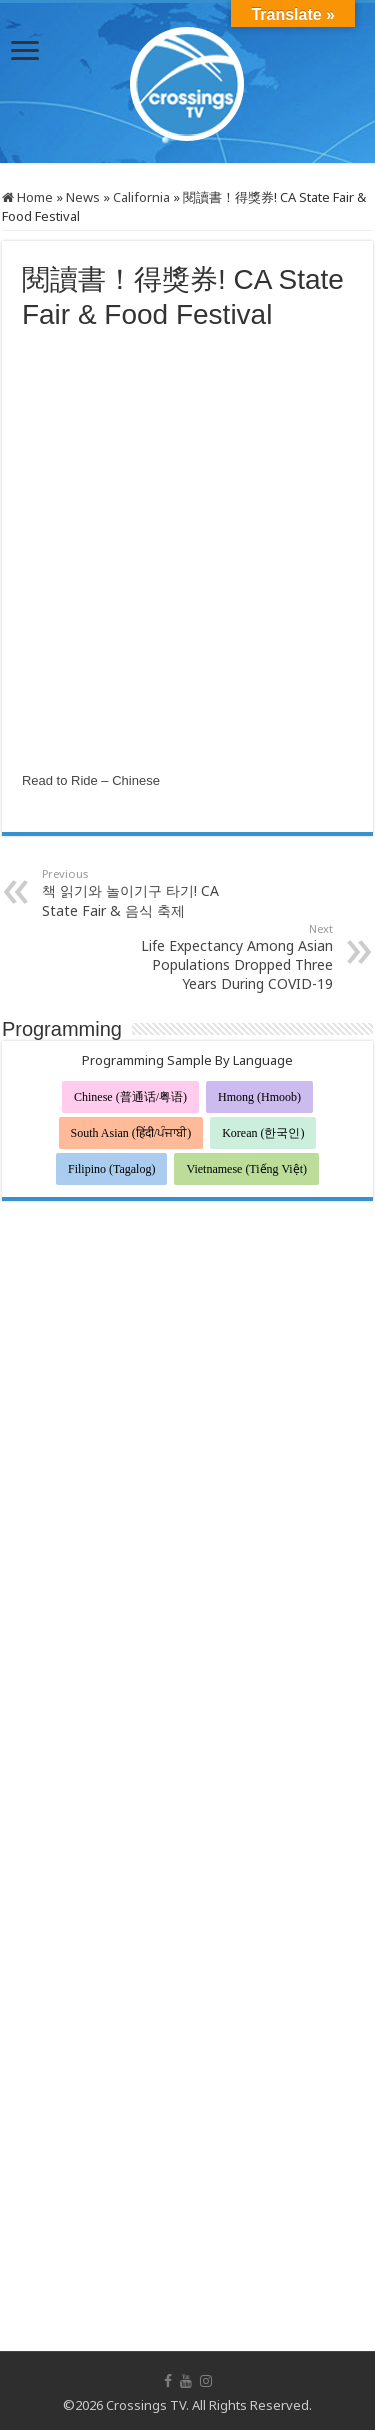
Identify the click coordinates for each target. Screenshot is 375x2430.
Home (27, 197)
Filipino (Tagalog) (111, 1169)
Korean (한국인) (263, 1133)
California (141, 197)
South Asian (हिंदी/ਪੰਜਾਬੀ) (131, 1133)
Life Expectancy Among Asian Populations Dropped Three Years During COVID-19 (230, 957)
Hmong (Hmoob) (259, 1097)
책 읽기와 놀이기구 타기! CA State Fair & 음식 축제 (144, 893)
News (83, 197)
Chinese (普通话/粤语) (130, 1097)
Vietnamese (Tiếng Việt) (246, 1169)
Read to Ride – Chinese (91, 780)
